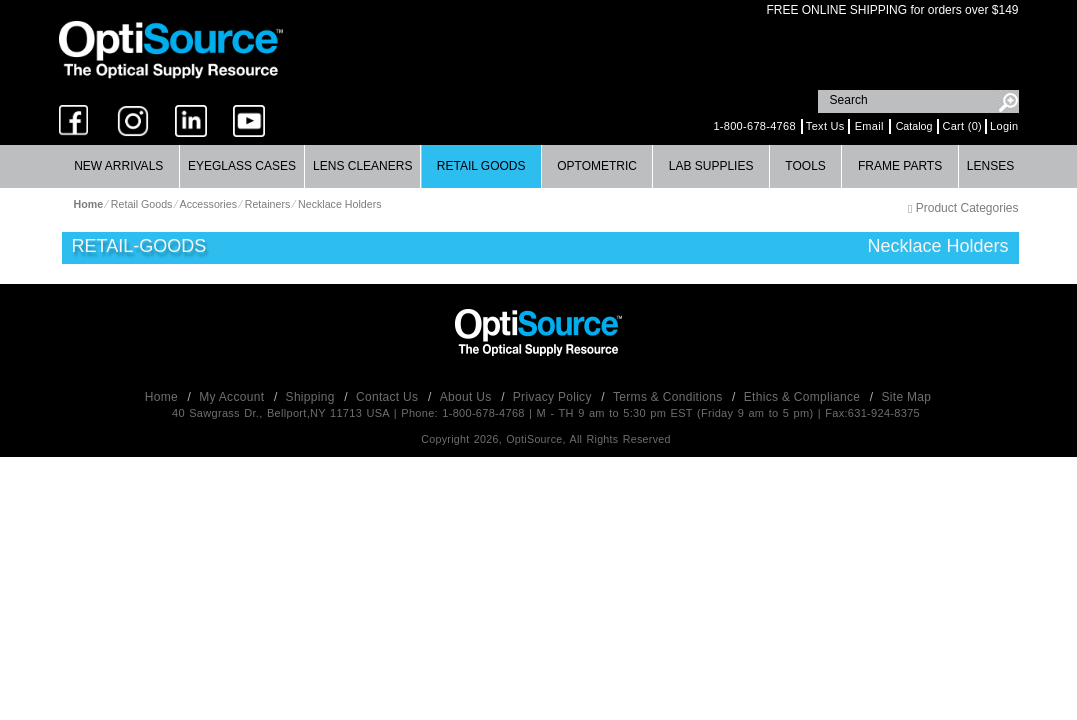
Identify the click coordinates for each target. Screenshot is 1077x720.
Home (163, 397)
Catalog (914, 126)
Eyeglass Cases (242, 166)
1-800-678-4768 (754, 126)
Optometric (597, 166)
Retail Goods (481, 166)
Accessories (208, 204)
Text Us (825, 126)
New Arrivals (118, 166)
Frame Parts (900, 166)
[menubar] (537, 166)
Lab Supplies (711, 166)
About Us (467, 397)
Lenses (990, 166)
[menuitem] (119, 166)
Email (869, 126)
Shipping (312, 397)
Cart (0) (962, 126)
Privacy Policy (554, 397)
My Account (233, 397)
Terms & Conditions (669, 397)
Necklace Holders (340, 204)
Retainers (268, 204)
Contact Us (389, 397)
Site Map (907, 397)
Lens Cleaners (362, 166)
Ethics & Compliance (804, 397)
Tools (805, 166)
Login (1004, 126)
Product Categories (963, 208)
